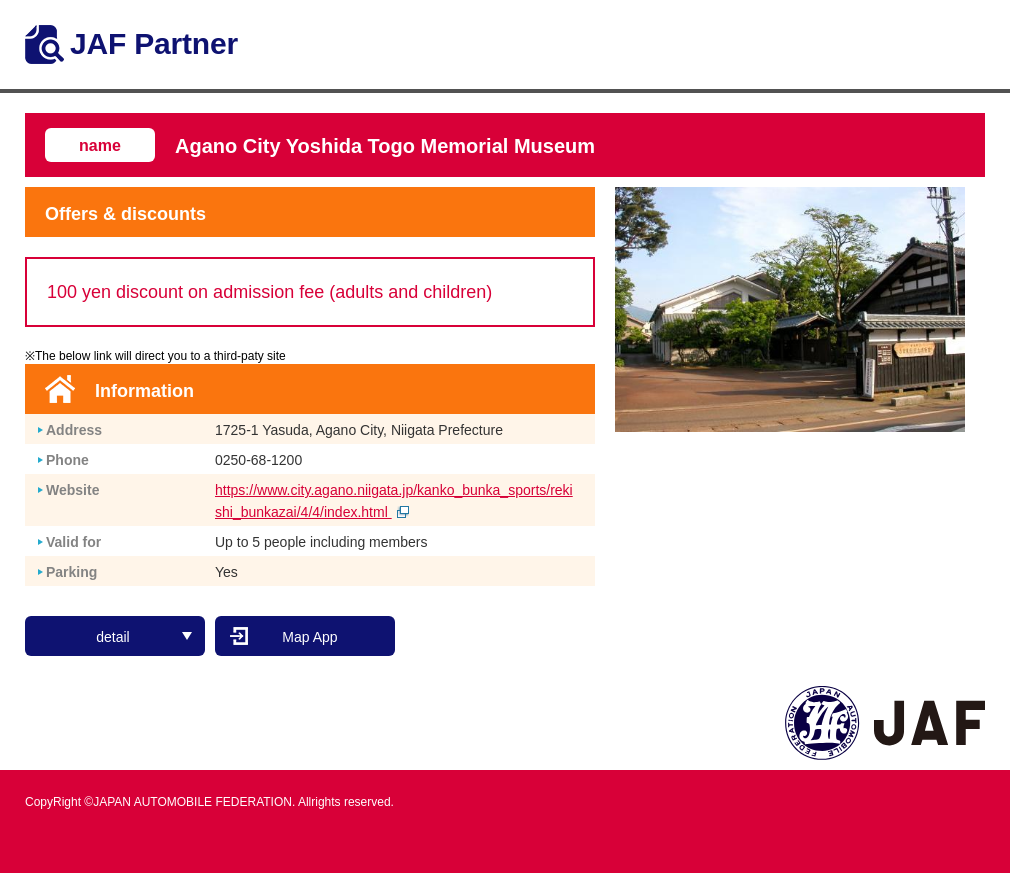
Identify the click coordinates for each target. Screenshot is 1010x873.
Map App (309, 637)
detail (144, 637)
